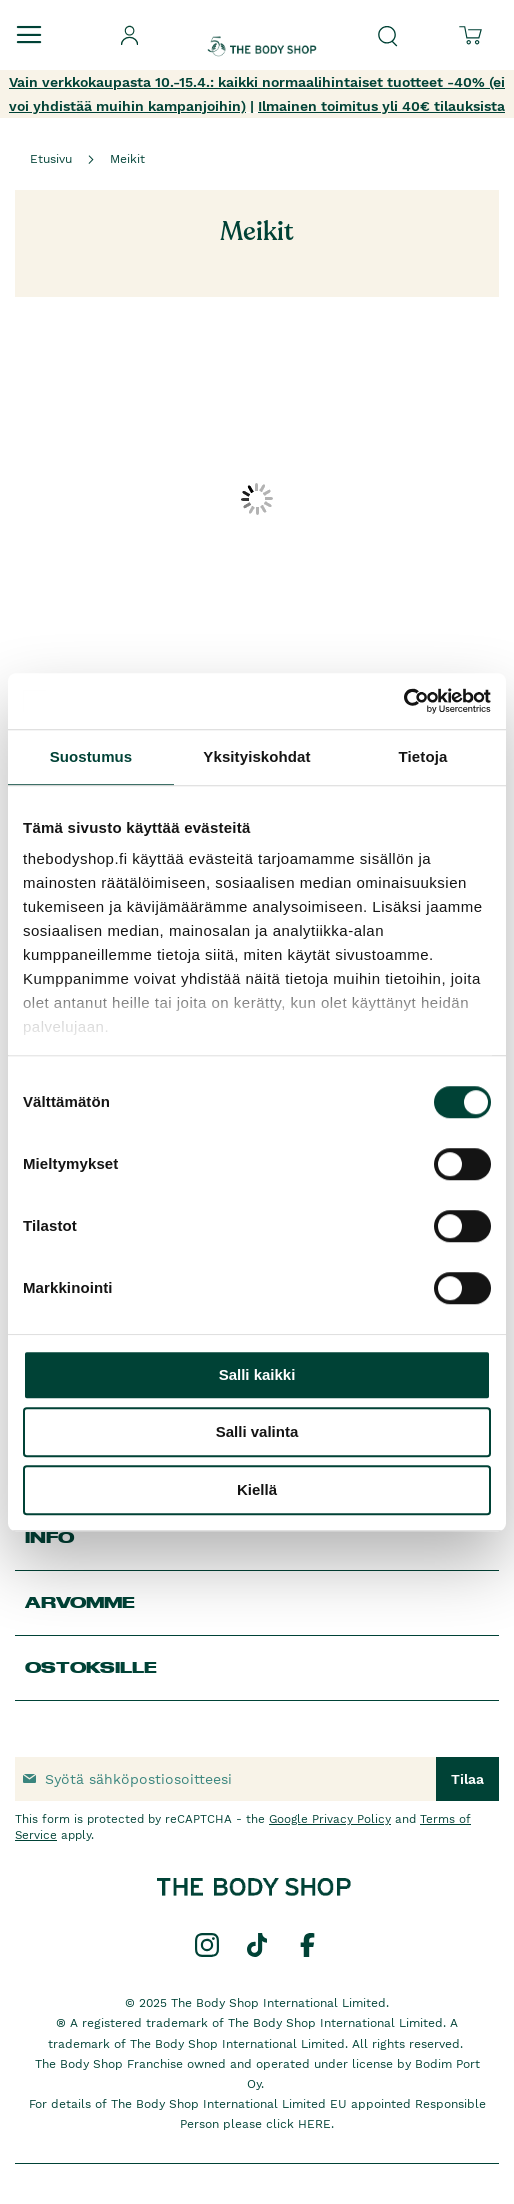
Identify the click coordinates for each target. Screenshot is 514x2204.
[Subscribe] (467, 1779)
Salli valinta (257, 1431)
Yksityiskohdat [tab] (256, 756)
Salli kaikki (257, 1374)
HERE (314, 2124)
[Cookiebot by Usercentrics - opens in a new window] (403, 701)
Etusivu (51, 159)
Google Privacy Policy (330, 1819)
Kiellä (257, 1489)
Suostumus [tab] (91, 756)
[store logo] (262, 29)
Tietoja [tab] (423, 756)
